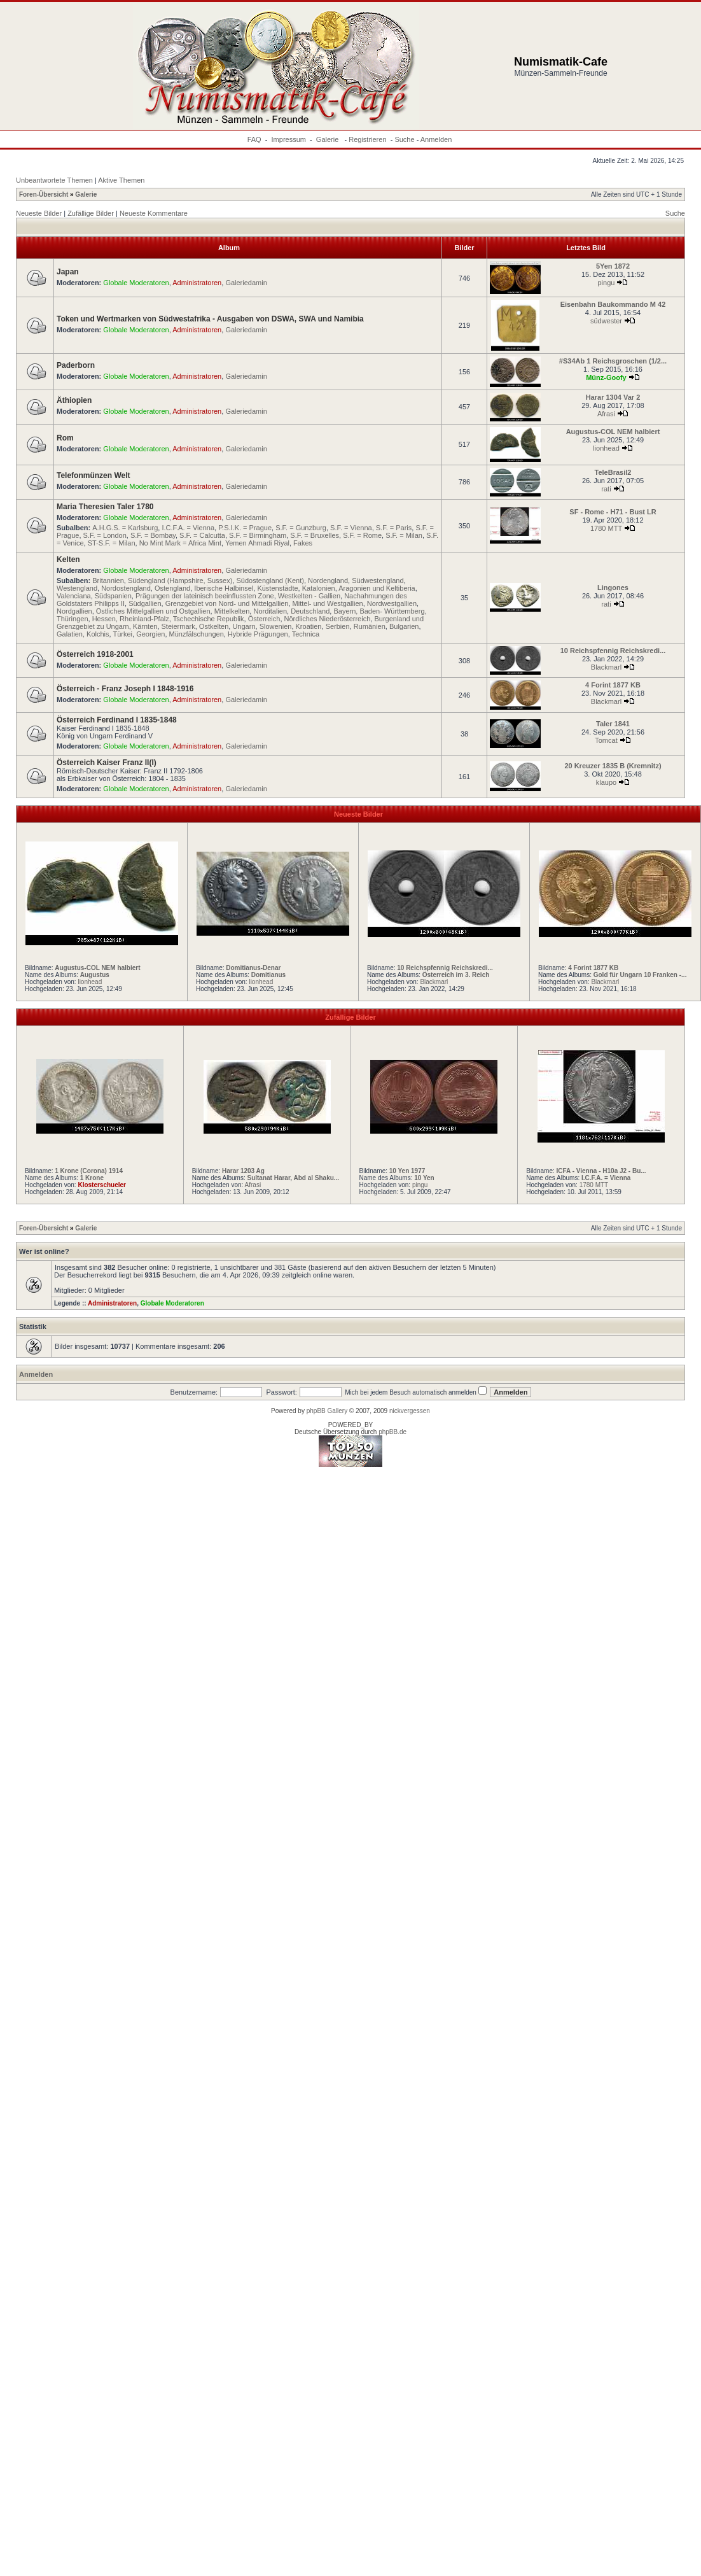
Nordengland (328, 580)
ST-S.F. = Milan (111, 543)
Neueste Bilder (39, 213)
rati (606, 489)
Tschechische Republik (208, 619)
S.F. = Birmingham (257, 535)
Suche (404, 139)
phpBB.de (392, 1431)
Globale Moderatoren (136, 282)
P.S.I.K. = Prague (245, 527)
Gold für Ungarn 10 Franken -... (640, 974)
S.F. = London (105, 535)
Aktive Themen (121, 180)
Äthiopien (74, 400)
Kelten (68, 559)
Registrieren (367, 139)
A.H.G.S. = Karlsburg (125, 527)
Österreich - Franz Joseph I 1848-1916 (125, 688)
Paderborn (76, 365)
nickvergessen (409, 1410)
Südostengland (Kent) (270, 580)
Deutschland (310, 611)
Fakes (302, 543)
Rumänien (369, 626)
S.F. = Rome (362, 535)
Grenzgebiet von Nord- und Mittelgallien (227, 603)
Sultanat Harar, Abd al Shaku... (293, 1177)
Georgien (150, 634)
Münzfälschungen (196, 634)
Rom (65, 437)
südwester (606, 321)
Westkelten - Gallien (309, 596)
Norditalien (270, 611)
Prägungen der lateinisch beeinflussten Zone (204, 596)
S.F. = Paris (394, 527)
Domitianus (268, 974)
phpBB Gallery (327, 1410)
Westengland (77, 588)
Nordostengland (126, 588)
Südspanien (113, 596)
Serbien (338, 626)
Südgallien (144, 603)
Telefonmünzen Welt (93, 475)
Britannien (108, 580)
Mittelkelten (232, 611)
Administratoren (196, 282)
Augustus (94, 974)
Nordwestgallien (392, 603)
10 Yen (424, 1177)
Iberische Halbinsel (223, 588)
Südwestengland (377, 580)
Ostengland (172, 588)
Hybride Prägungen (258, 634)
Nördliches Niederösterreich (327, 619)
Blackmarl (606, 667)
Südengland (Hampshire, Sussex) (180, 580)
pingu (606, 282)
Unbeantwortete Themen (54, 180)
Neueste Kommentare (154, 213)
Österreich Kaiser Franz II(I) (106, 762)
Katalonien (318, 588)
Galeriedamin (246, 282)
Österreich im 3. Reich (456, 974)
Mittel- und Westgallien (328, 603)
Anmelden (436, 139)
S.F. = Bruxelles (314, 535)
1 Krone (92, 1177)
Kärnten (145, 626)
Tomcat (606, 740)
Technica (305, 634)
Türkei (122, 634)
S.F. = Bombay (153, 535)
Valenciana (74, 596)
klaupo (606, 782)
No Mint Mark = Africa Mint (180, 543)
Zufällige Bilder (90, 213)
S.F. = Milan (403, 535)
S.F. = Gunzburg (300, 527)
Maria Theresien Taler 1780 (105, 506)
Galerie (328, 139)
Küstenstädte (277, 588)
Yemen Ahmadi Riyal (257, 543)
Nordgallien (74, 611)
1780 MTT (606, 528)
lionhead (606, 448)
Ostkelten (213, 626)
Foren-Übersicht (43, 194)
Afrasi (606, 414)
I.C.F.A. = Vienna (188, 527)
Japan (68, 271)
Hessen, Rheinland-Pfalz (130, 619)
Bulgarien (404, 626)
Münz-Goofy (606, 377)
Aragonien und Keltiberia (376, 588)
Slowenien (276, 626)
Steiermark (178, 626)
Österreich (264, 619)
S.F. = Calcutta (202, 535)
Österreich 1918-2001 (95, 654)
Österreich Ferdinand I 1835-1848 (117, 719)
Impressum (289, 139)
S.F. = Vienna (351, 527)
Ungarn (243, 626)
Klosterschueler (102, 1184)
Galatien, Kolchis (83, 634)
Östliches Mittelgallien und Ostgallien (153, 611)
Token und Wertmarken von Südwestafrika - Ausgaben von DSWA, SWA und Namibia (210, 318)
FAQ (254, 139)
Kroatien (309, 626)
